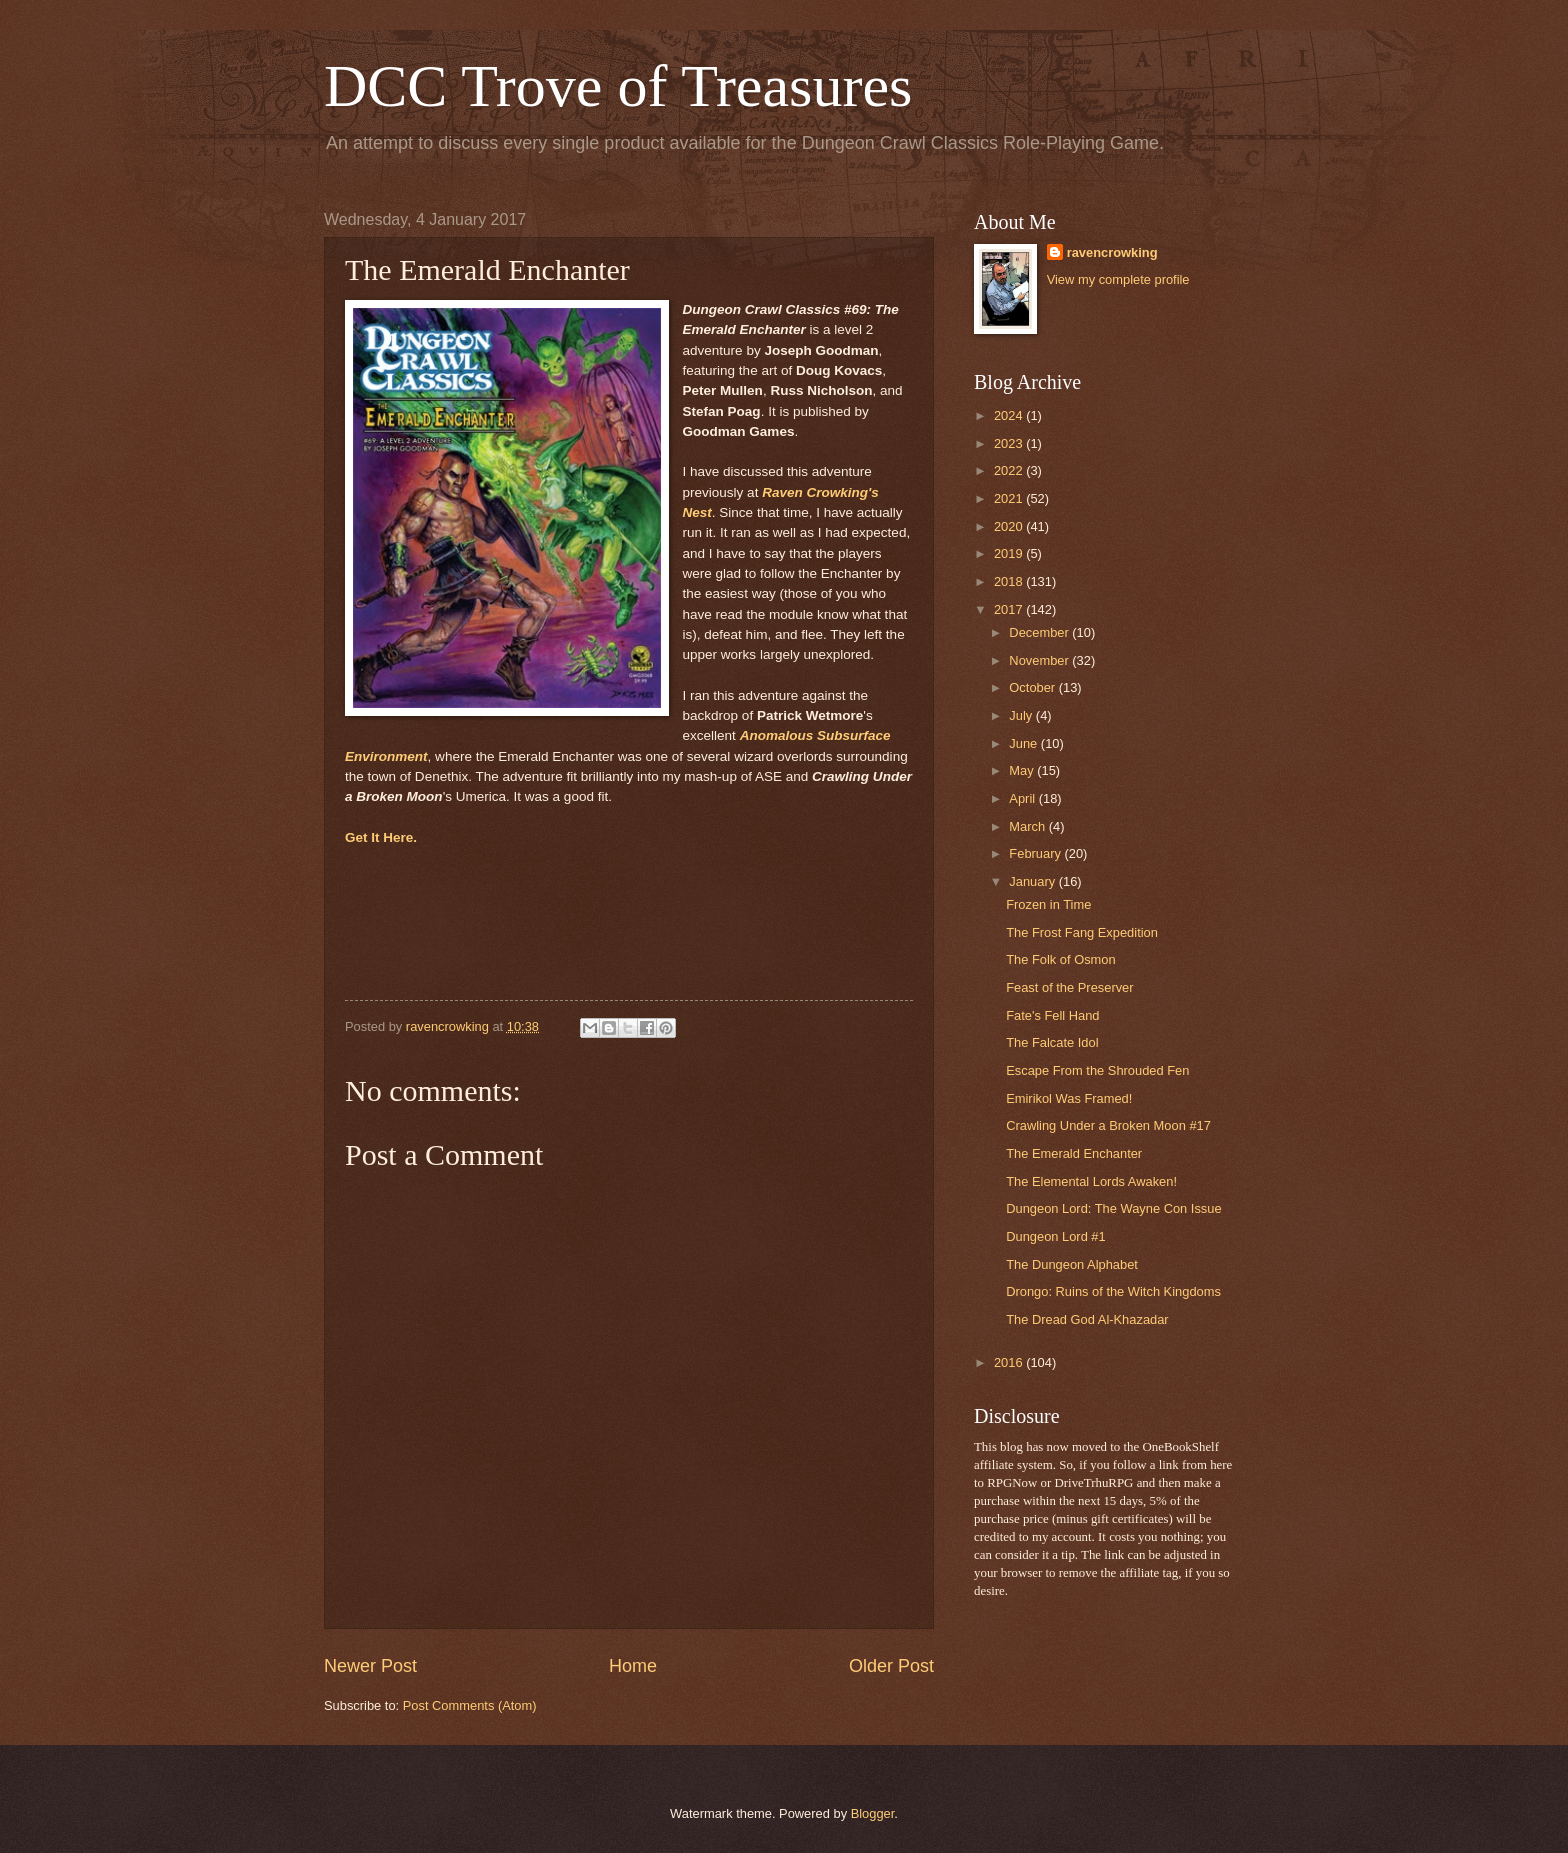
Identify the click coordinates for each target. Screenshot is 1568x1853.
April (1023, 798)
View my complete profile (1118, 279)
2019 (1010, 553)
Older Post (891, 1666)
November (1040, 660)
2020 (1010, 526)
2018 (1010, 581)
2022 (1010, 470)
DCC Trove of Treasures (618, 86)
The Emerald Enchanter (1074, 1153)
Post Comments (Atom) (470, 1705)
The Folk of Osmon (1060, 959)
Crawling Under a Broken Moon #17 (1108, 1125)
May (1023, 770)
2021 (1010, 498)
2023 (1010, 443)
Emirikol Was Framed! (1069, 1098)
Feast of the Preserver (1069, 987)
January (1033, 881)
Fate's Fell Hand (1052, 1015)
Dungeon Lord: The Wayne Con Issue (1113, 1208)
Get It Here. (381, 837)
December (1040, 632)
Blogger (873, 1813)
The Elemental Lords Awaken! (1091, 1181)
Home (633, 1666)
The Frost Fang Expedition (1082, 932)
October (1033, 687)
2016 (1010, 1362)
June (1025, 743)
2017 (1010, 609)
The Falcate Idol (1052, 1042)
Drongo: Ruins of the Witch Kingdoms (1113, 1291)
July (1022, 715)
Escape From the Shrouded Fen (1097, 1070)
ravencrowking (1112, 252)
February (1036, 853)
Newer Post (370, 1666)
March (1028, 826)
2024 (1010, 415)
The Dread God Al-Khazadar (1087, 1319)
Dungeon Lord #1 (1056, 1236)
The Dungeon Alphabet (1072, 1264)
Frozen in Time (1048, 904)
